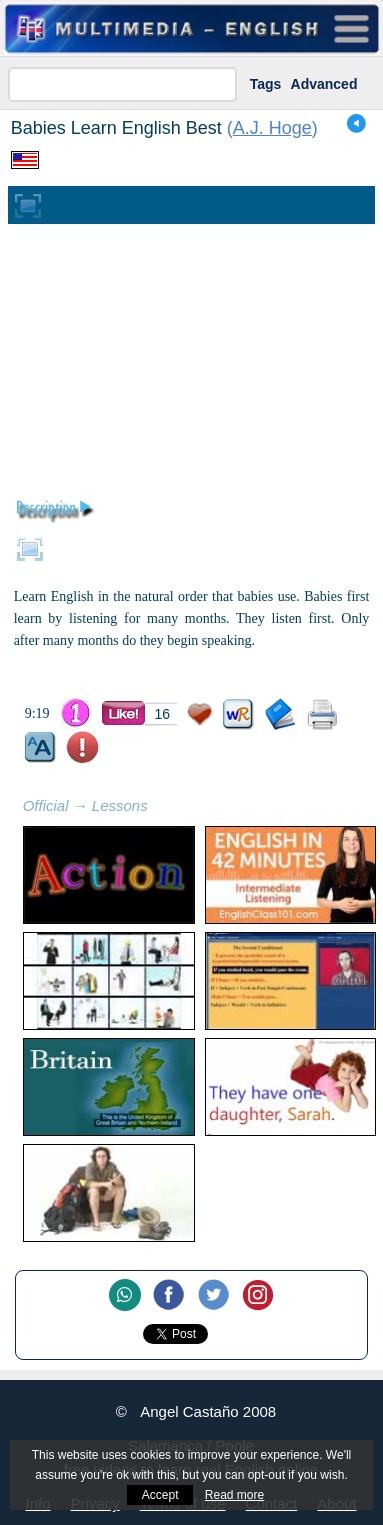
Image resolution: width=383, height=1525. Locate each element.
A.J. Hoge (272, 128)
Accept (160, 1495)
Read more (234, 1495)
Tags (266, 84)
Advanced (324, 84)
